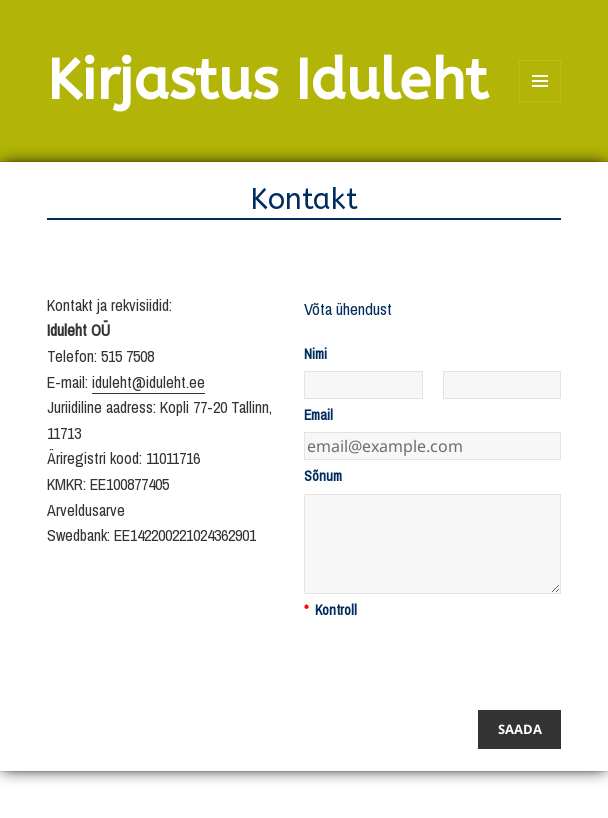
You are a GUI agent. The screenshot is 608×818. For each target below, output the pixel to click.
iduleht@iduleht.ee (148, 382)
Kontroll (330, 610)
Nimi (315, 354)
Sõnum (323, 476)
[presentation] (456, 666)
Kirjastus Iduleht (267, 80)
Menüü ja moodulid (540, 101)
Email (318, 415)
